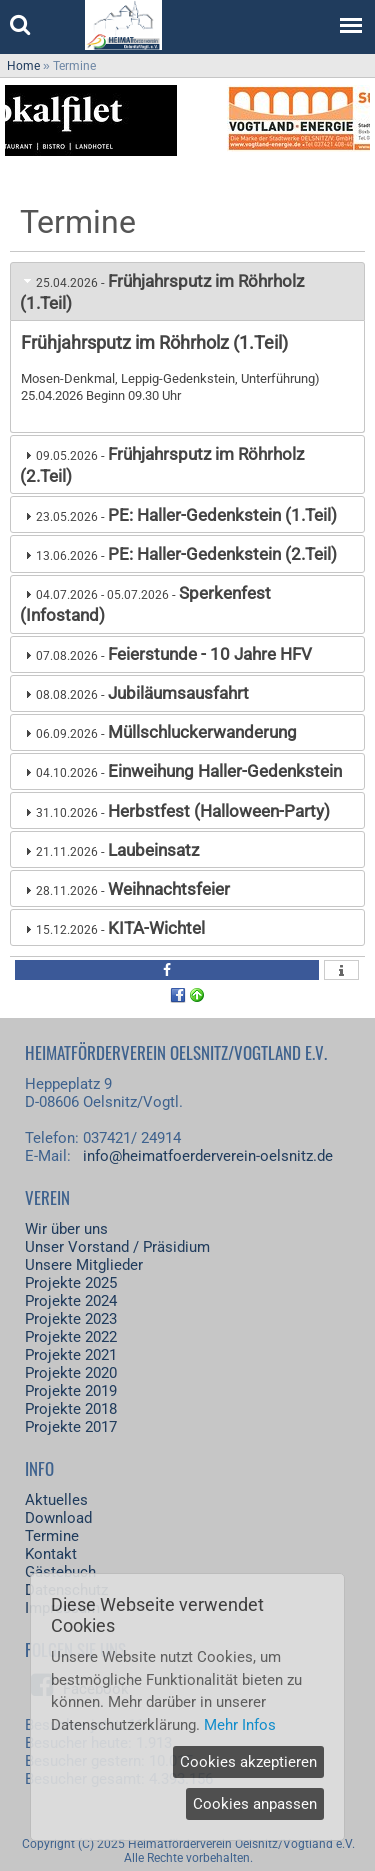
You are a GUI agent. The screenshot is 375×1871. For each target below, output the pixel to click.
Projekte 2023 (71, 1319)
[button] (167, 970)
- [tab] (162, 292)
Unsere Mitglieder (84, 1265)
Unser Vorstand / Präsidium (117, 1247)
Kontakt (51, 1554)
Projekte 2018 (71, 1409)
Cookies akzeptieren (248, 1762)
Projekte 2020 (71, 1373)
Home (23, 66)
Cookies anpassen (255, 1804)
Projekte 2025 (71, 1283)
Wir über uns (66, 1229)
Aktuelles (56, 1500)
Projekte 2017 (71, 1427)
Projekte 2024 (71, 1301)
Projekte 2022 (71, 1337)
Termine (52, 1536)
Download (58, 1518)
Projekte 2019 (71, 1391)
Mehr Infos (240, 1725)
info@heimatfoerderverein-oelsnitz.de (208, 1156)
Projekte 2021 (71, 1355)
